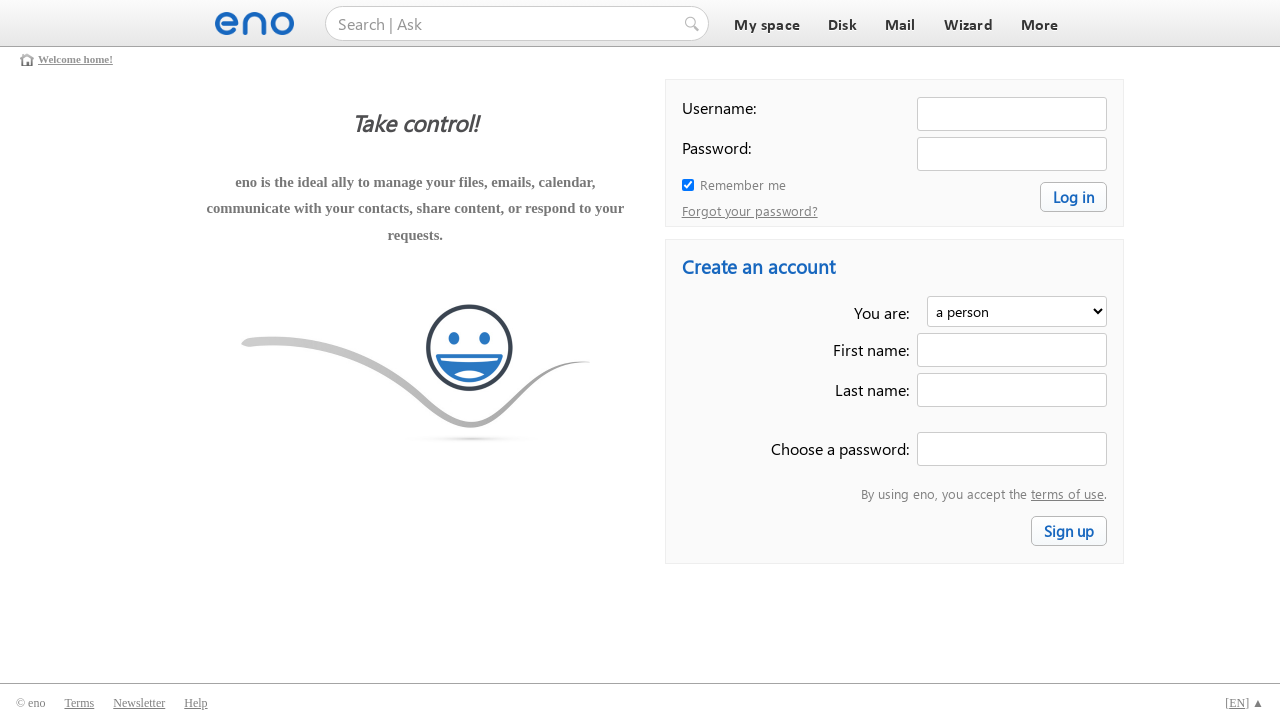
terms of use (1067, 493)
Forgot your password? (750, 210)
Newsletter (139, 703)
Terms (79, 703)
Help (195, 703)
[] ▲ (1244, 703)
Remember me (743, 184)
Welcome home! (75, 59)
